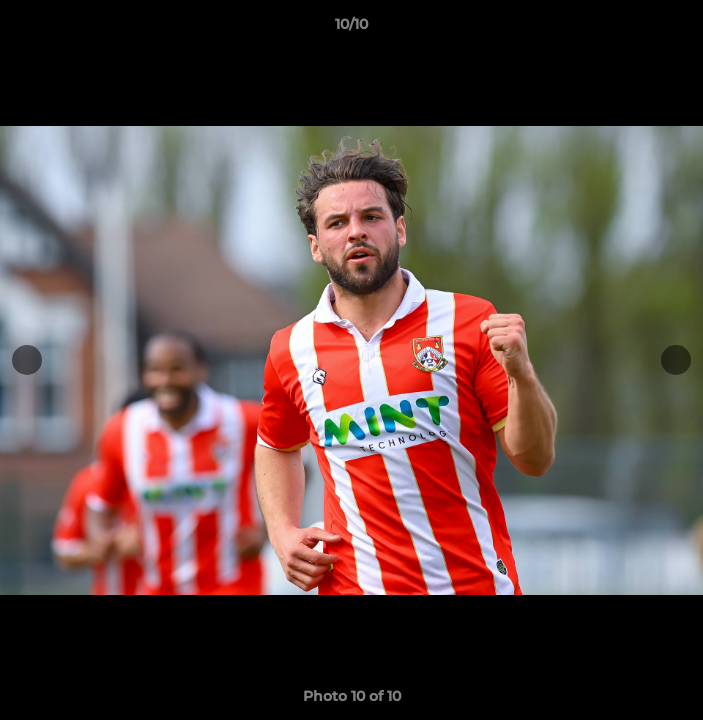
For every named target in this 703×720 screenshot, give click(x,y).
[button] (679, 29)
